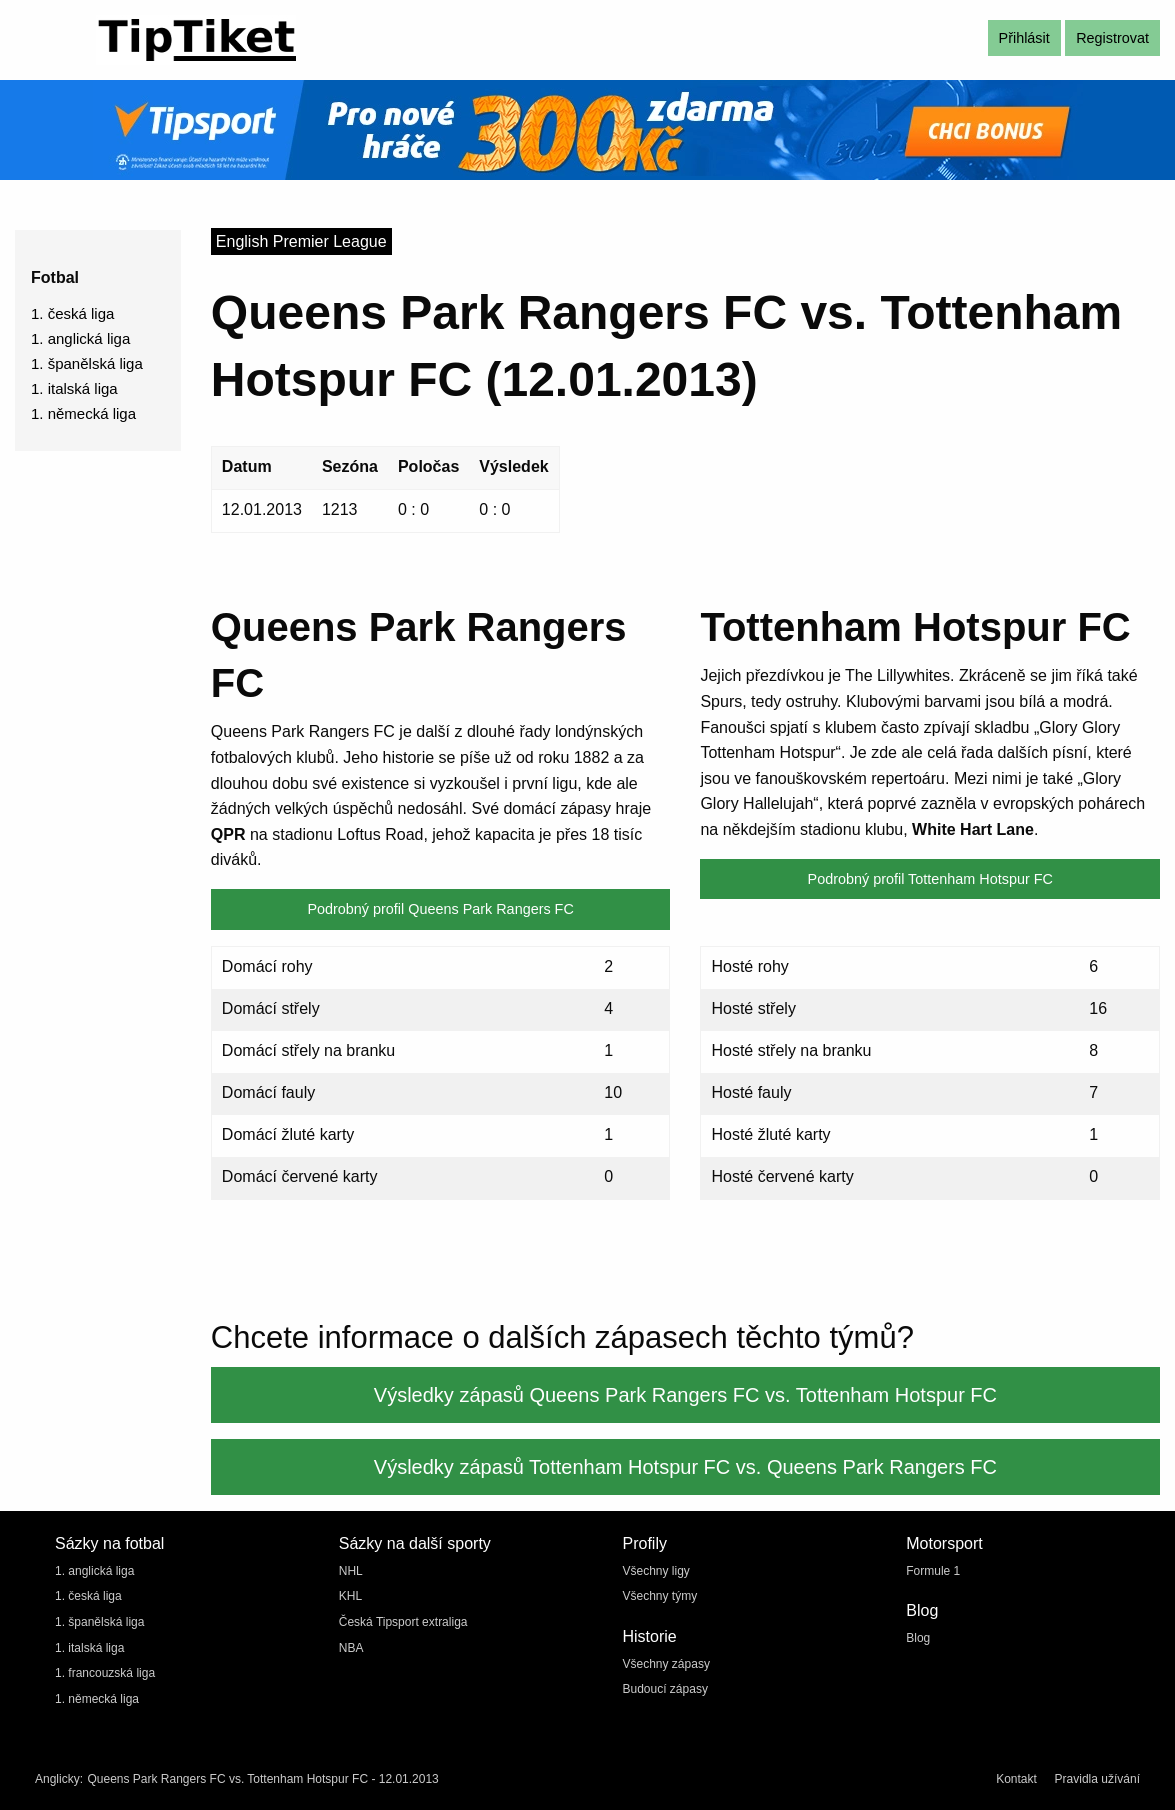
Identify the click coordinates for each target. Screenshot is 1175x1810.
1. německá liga (83, 413)
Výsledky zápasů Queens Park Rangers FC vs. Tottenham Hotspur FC (685, 1395)
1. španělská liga (87, 363)
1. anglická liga (80, 338)
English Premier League (301, 241)
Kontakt (1016, 1779)
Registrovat (1112, 38)
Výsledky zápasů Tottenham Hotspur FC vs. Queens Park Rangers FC (685, 1467)
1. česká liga (72, 313)
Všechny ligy (656, 1571)
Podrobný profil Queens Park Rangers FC (440, 909)
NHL (351, 1571)
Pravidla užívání (1097, 1779)
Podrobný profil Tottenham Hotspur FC (930, 879)
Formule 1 (933, 1571)
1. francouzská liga (105, 1673)
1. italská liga (74, 388)
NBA (351, 1648)
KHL (350, 1596)
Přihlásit (1024, 38)
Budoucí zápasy (665, 1689)
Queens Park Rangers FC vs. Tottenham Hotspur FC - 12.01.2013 (262, 1779)
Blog (918, 1638)
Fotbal (55, 277)
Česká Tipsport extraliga (403, 1622)
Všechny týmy (660, 1596)
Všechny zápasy (666, 1664)
